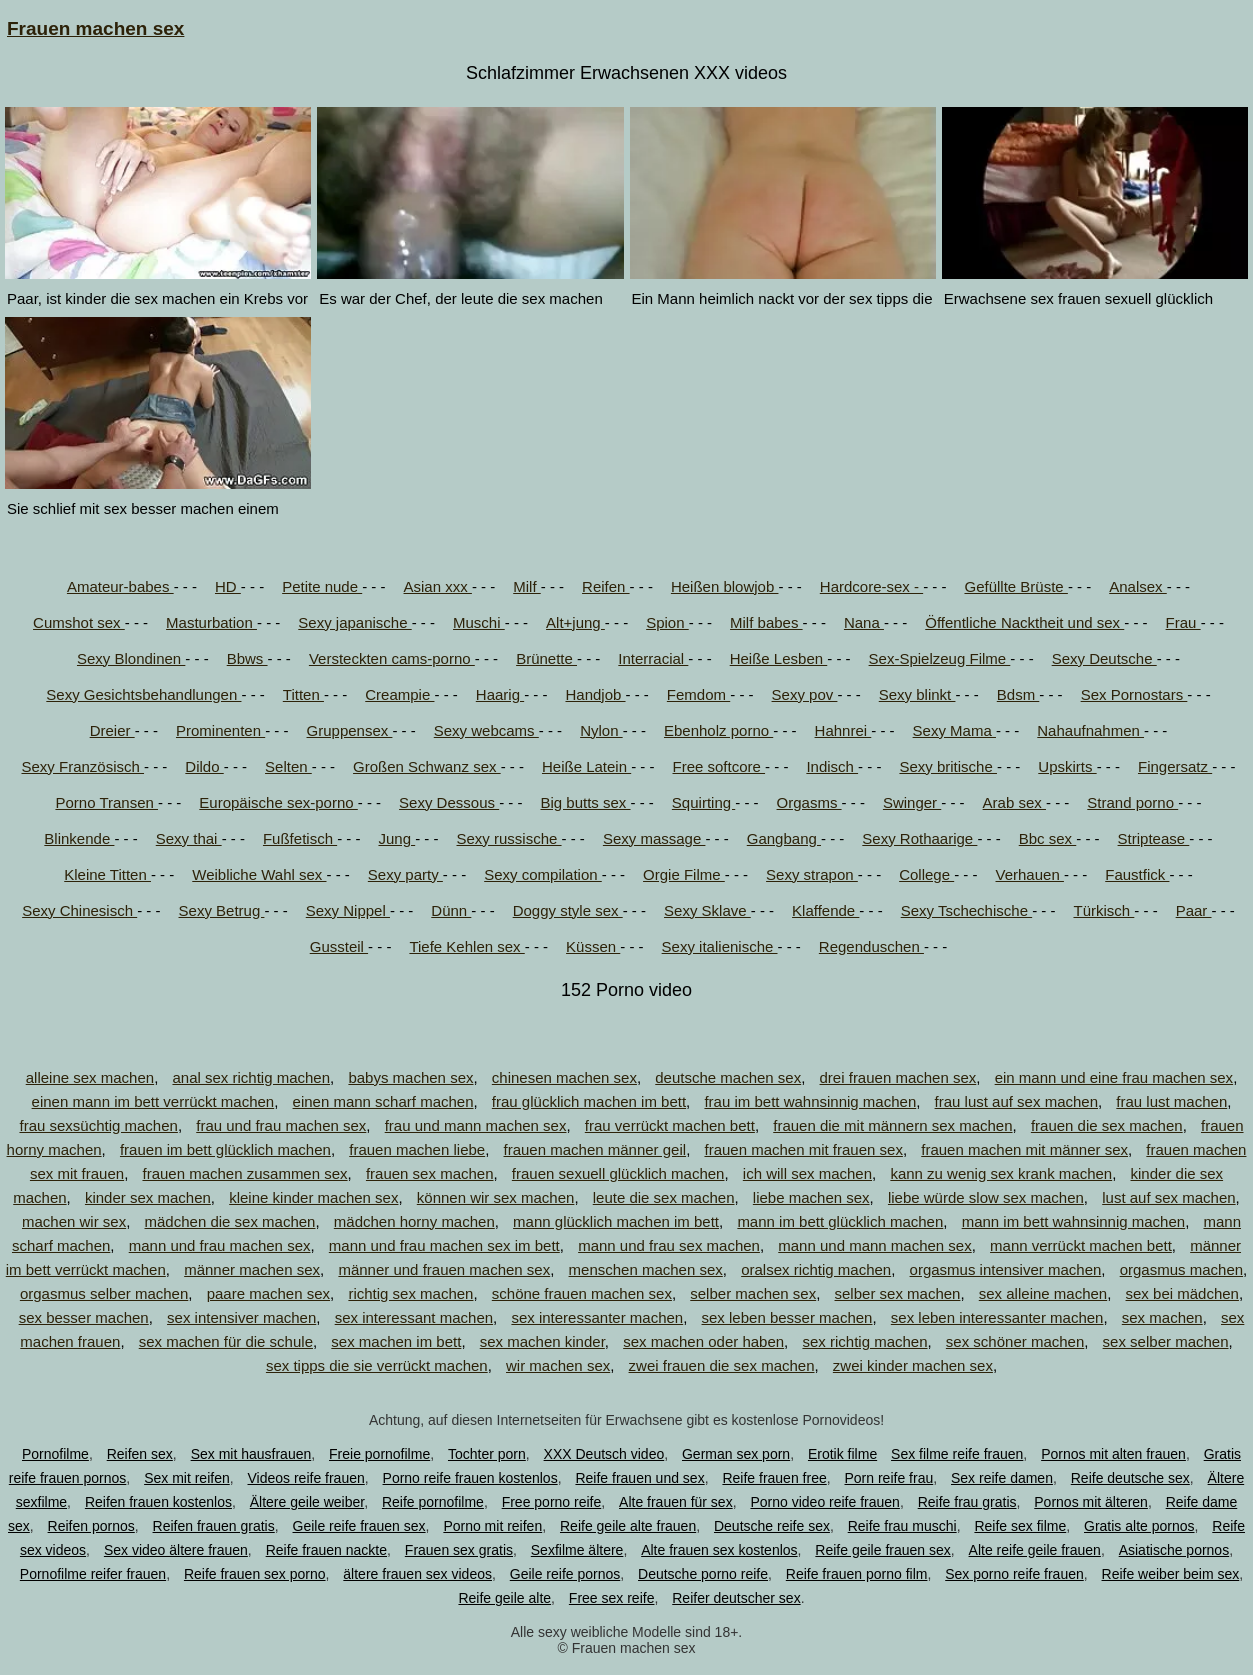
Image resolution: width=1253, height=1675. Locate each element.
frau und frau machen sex (281, 1125)
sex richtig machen (864, 1341)
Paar (1194, 910)
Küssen (593, 946)
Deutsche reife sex (772, 1526)
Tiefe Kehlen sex (466, 946)
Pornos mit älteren (1091, 1502)
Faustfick (1137, 874)
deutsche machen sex (728, 1077)
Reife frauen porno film (857, 1574)
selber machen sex (753, 1293)
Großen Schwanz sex (427, 766)
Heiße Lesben (779, 658)
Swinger (912, 802)
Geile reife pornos (565, 1574)
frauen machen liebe (417, 1149)
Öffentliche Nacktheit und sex (1024, 622)
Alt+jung (575, 622)
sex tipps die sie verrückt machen (377, 1365)
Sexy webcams (486, 730)
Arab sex (1014, 802)
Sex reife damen (1002, 1478)
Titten (303, 694)
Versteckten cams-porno (392, 658)
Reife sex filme (1020, 1526)
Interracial (653, 658)
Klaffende (825, 910)
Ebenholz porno (718, 730)
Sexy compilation (543, 874)
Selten (288, 766)
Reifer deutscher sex (736, 1598)
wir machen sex (558, 1365)
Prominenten (220, 730)
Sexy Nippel (348, 910)
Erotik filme (842, 1454)
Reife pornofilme (433, 1502)
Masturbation (211, 622)
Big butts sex (585, 802)
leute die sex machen (664, 1197)
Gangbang (784, 838)
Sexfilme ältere (577, 1550)
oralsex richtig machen (816, 1269)
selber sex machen (898, 1293)
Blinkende (79, 838)
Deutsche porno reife (703, 1574)
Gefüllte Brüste (1015, 586)
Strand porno (1132, 802)
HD (228, 586)
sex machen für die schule (226, 1341)
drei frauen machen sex (898, 1077)
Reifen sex (140, 1454)
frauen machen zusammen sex (244, 1173)
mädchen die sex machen (230, 1221)
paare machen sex (268, 1293)
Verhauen (1030, 874)
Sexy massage (654, 838)
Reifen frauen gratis (214, 1526)
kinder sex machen (148, 1197)
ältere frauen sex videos (417, 1574)
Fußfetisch (300, 838)
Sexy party (405, 874)
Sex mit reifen (187, 1478)
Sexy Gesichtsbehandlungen (143, 694)
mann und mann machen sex (874, 1245)
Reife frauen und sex (639, 1478)
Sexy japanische (354, 622)
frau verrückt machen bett (670, 1125)
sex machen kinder (542, 1341)
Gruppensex (350, 730)
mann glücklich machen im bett (616, 1221)
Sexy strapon (812, 874)
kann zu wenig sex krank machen (1001, 1173)
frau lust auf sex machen (1016, 1101)
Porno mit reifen (492, 1526)
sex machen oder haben (703, 1341)
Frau (1183, 622)
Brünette (546, 658)
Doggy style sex (568, 910)
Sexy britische (948, 766)
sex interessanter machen (597, 1317)
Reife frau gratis (967, 1502)
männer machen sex (252, 1269)
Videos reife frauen (306, 1478)
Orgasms (809, 802)
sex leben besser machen (787, 1317)
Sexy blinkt (917, 694)
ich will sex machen (807, 1173)
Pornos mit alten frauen (1113, 1454)
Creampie (399, 694)
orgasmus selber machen (104, 1293)
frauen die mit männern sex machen (892, 1125)
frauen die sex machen (1107, 1125)
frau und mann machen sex (476, 1125)
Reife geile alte (504, 1598)
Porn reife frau (889, 1478)
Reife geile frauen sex (882, 1550)
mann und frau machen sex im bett (444, 1245)
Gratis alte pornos (1139, 1526)
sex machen (1162, 1317)
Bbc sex (1048, 838)
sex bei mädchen (1182, 1293)
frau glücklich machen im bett (589, 1101)
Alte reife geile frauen (1035, 1550)
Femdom (698, 694)
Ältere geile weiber (307, 1502)
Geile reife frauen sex (359, 1526)
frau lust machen (1171, 1101)
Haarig (500, 694)
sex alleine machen (1043, 1293)
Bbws (247, 658)
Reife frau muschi (902, 1526)
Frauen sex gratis (459, 1550)
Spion (667, 622)
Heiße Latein (586, 766)
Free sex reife (612, 1598)
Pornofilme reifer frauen (93, 1574)
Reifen (606, 586)
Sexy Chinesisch (79, 910)
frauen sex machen (430, 1173)
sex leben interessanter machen (997, 1317)
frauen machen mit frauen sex (803, 1149)
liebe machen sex (811, 1197)
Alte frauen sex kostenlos (719, 1550)
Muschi (479, 622)
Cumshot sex (79, 622)
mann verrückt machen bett (1081, 1245)
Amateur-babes (120, 586)
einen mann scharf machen (383, 1101)
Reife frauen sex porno (255, 1574)
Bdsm (1018, 694)
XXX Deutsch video (604, 1454)
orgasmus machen (1181, 1269)
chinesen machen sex (564, 1077)
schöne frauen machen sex (582, 1293)
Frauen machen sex (95, 28)
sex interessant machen (414, 1317)
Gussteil (339, 946)
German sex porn (736, 1454)
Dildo (204, 766)
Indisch (832, 766)
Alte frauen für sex (676, 1502)
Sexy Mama (954, 730)
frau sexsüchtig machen (98, 1125)
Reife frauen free (774, 1478)
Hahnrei (843, 730)
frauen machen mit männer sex (1024, 1149)
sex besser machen (84, 1317)
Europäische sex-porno (278, 802)
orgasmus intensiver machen (1006, 1269)
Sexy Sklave (707, 910)
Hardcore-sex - (871, 586)
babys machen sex (410, 1077)
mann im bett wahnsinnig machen (1073, 1221)
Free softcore (719, 766)
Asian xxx (438, 586)
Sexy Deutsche (1104, 658)
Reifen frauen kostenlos (158, 1502)
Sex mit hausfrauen (251, 1454)
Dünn (451, 910)
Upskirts (1067, 766)
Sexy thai (189, 838)
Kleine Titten (107, 874)
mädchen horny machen (414, 1221)
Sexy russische (509, 838)
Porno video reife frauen (824, 1502)
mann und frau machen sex (220, 1245)
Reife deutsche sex (1130, 1478)
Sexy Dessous (449, 802)
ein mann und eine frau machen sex (1114, 1077)
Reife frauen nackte (326, 1550)
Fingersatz (1175, 766)
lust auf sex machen (1168, 1197)
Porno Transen (106, 802)
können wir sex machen (496, 1197)
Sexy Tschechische (966, 910)
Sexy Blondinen (131, 658)
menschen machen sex (646, 1269)
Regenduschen (871, 946)
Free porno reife (552, 1502)
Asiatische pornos (1174, 1550)
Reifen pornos (91, 1526)
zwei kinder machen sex (913, 1365)
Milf (527, 586)
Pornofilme (55, 1454)
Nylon (601, 730)
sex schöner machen (1015, 1341)
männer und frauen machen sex (444, 1269)
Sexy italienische (720, 946)
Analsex (1138, 586)
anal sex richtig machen (251, 1077)
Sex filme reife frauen (957, 1454)
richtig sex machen (410, 1293)
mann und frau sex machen (669, 1245)
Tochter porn (487, 1454)
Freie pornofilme (379, 1454)
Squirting (703, 802)
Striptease (1154, 838)
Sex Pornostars (1134, 694)
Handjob (595, 694)
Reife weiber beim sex (1171, 1574)
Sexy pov (805, 694)
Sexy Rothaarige (919, 838)
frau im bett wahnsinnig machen (810, 1101)
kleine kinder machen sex (313, 1197)
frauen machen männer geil (595, 1149)
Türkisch (1103, 910)
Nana (864, 622)
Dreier (112, 730)
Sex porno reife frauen (1014, 1574)
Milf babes (766, 622)
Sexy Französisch (82, 766)
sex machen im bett (396, 1341)
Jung (396, 838)
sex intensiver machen (241, 1317)
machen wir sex (74, 1221)
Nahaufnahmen (1090, 730)
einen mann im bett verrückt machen (153, 1101)
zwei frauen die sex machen (722, 1365)
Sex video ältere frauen (176, 1550)
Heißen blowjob (725, 586)
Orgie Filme (684, 874)
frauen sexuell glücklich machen (618, 1173)
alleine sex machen (90, 1077)
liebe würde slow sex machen (986, 1197)
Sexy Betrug (222, 910)
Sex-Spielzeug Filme (940, 658)
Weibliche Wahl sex (259, 874)
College (926, 874)
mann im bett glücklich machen (840, 1221)
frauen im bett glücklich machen (225, 1149)
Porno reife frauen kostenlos (470, 1478)
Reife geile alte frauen (628, 1526)
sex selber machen (1166, 1341)
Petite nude (322, 586)
